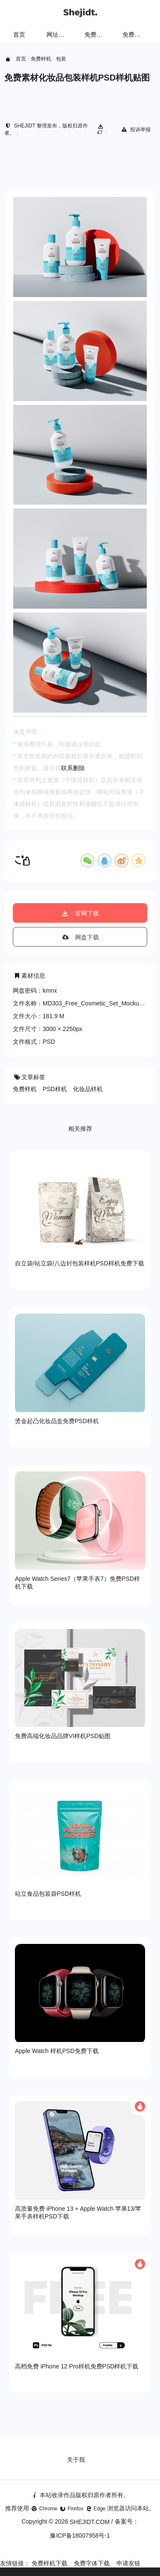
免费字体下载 (92, 2563)
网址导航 (58, 34)
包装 (61, 59)
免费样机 (96, 34)
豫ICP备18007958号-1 (80, 2535)
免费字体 (134, 34)
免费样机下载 (49, 2563)
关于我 (76, 2459)
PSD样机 (55, 1089)
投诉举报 (135, 130)
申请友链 (128, 2563)
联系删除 (73, 768)
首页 (19, 34)
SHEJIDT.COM (90, 2521)
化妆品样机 (88, 1089)
